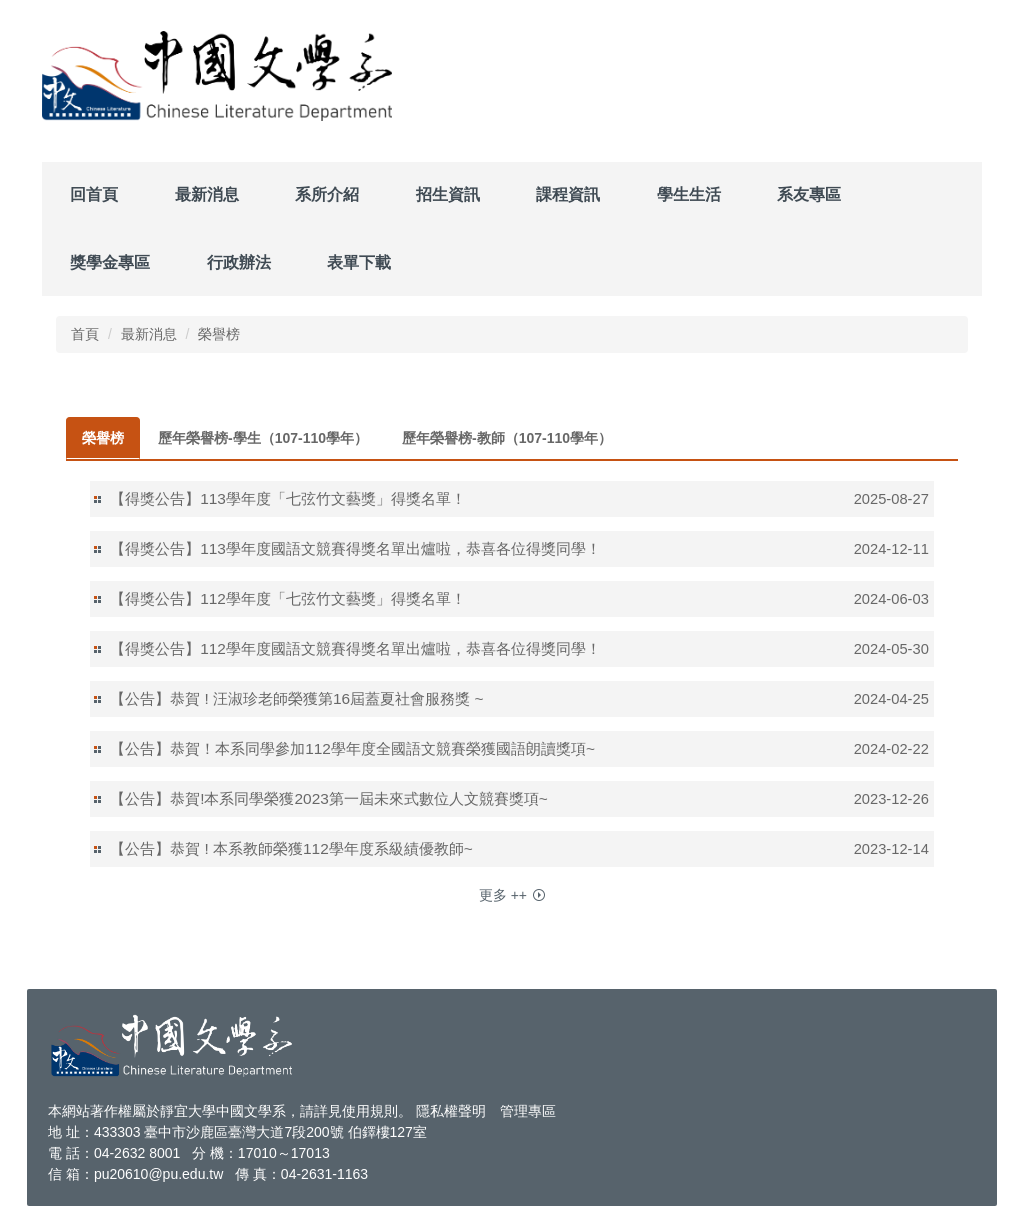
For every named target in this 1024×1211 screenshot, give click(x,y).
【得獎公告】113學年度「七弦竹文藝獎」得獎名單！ (288, 498)
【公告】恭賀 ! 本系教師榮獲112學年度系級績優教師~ (291, 848)
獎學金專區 (110, 262)
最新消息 (149, 334)
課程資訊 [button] (568, 194)
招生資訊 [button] (448, 194)
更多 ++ (503, 895)
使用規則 (370, 1111)
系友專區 (809, 194)
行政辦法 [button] (239, 262)
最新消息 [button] (207, 194)
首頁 (85, 334)
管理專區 (528, 1111)
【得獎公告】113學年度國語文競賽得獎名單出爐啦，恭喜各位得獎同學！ (355, 548)
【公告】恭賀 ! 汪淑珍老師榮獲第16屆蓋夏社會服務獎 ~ (296, 698)
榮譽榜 (219, 334)
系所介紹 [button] (327, 194)
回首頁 (94, 194)
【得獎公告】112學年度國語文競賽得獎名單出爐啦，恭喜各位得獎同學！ (355, 648)
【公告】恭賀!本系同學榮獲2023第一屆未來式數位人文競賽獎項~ (329, 798)
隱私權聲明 (451, 1111)
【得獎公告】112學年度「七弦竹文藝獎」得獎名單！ (288, 598)
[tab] (103, 438)
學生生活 (689, 194)
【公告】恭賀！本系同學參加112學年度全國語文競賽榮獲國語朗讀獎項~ (352, 748)
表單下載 (359, 262)
